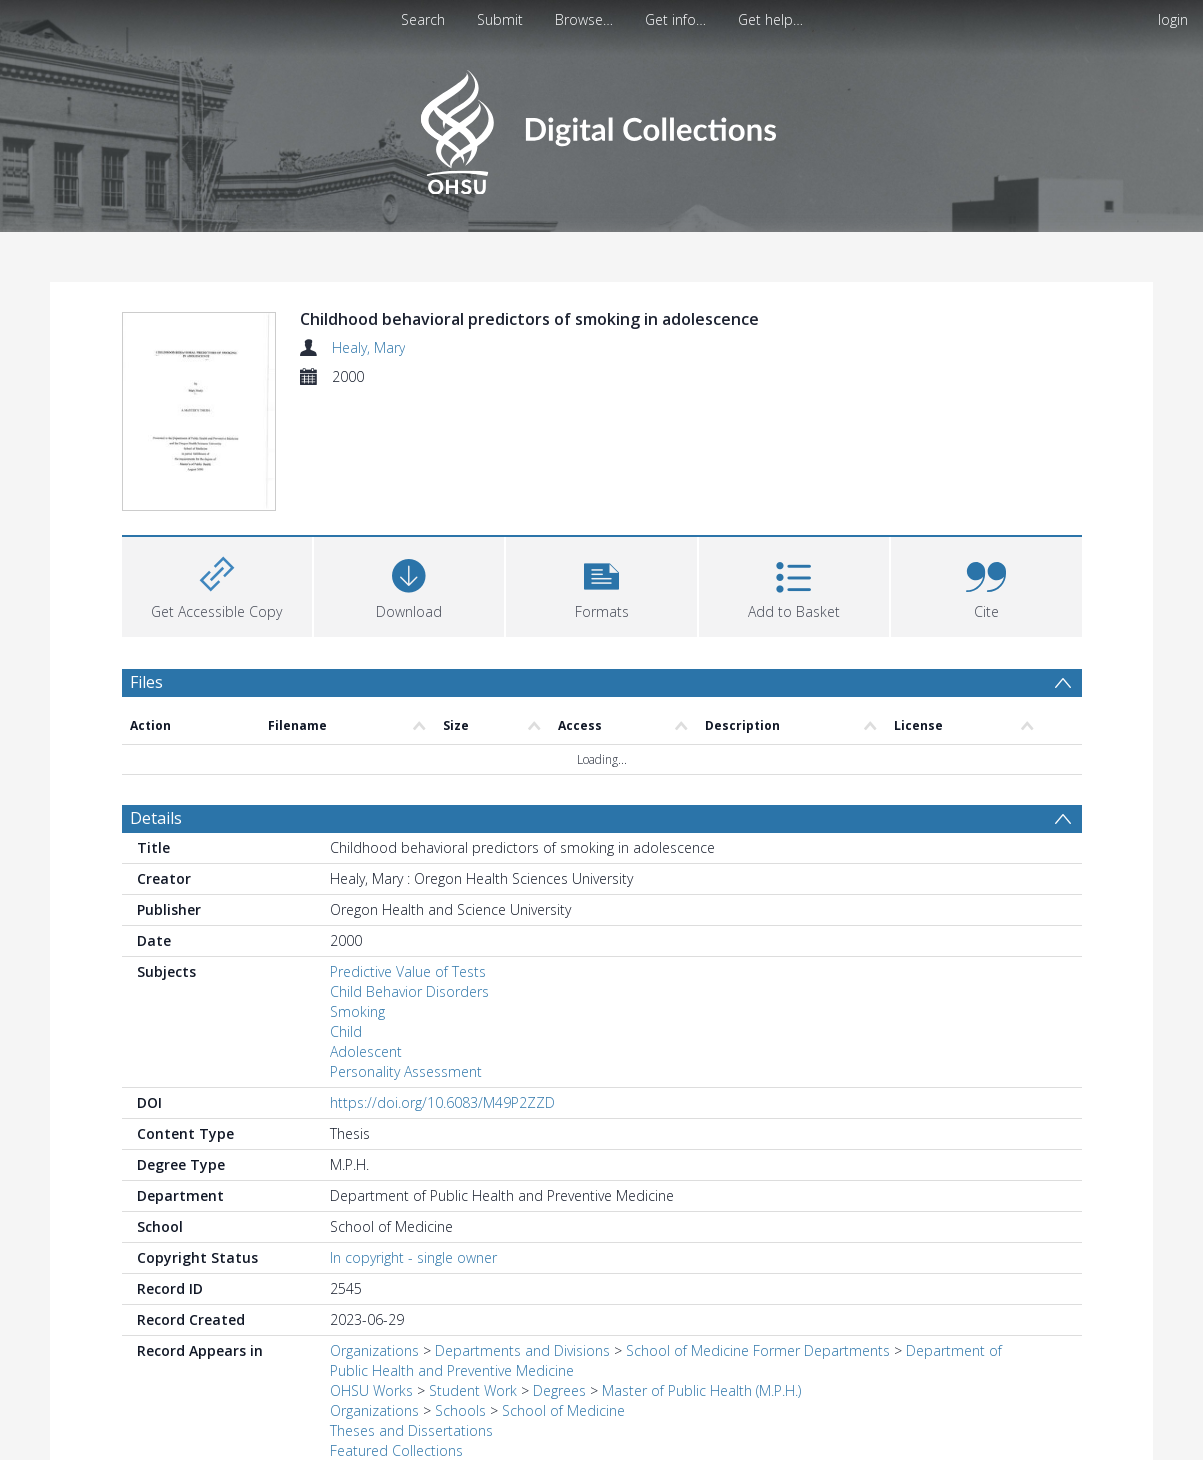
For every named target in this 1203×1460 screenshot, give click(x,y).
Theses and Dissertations (411, 1430)
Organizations (374, 1350)
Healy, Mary (368, 347)
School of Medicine (563, 1410)
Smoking (357, 1011)
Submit (500, 19)
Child (346, 1031)
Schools (460, 1410)
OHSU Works (371, 1390)
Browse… (584, 19)
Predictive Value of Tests (408, 971)
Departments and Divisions (522, 1350)
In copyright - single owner (413, 1257)
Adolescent (366, 1051)
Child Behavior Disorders (409, 991)
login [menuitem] (1173, 19)
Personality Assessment (406, 1071)
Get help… (770, 19)
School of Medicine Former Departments (758, 1350)
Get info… (675, 19)
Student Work (473, 1390)
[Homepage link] (601, 126)
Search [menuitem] (423, 19)
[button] (601, 584)
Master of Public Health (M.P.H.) (701, 1390)
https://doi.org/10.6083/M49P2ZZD (442, 1102)
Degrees (559, 1390)
